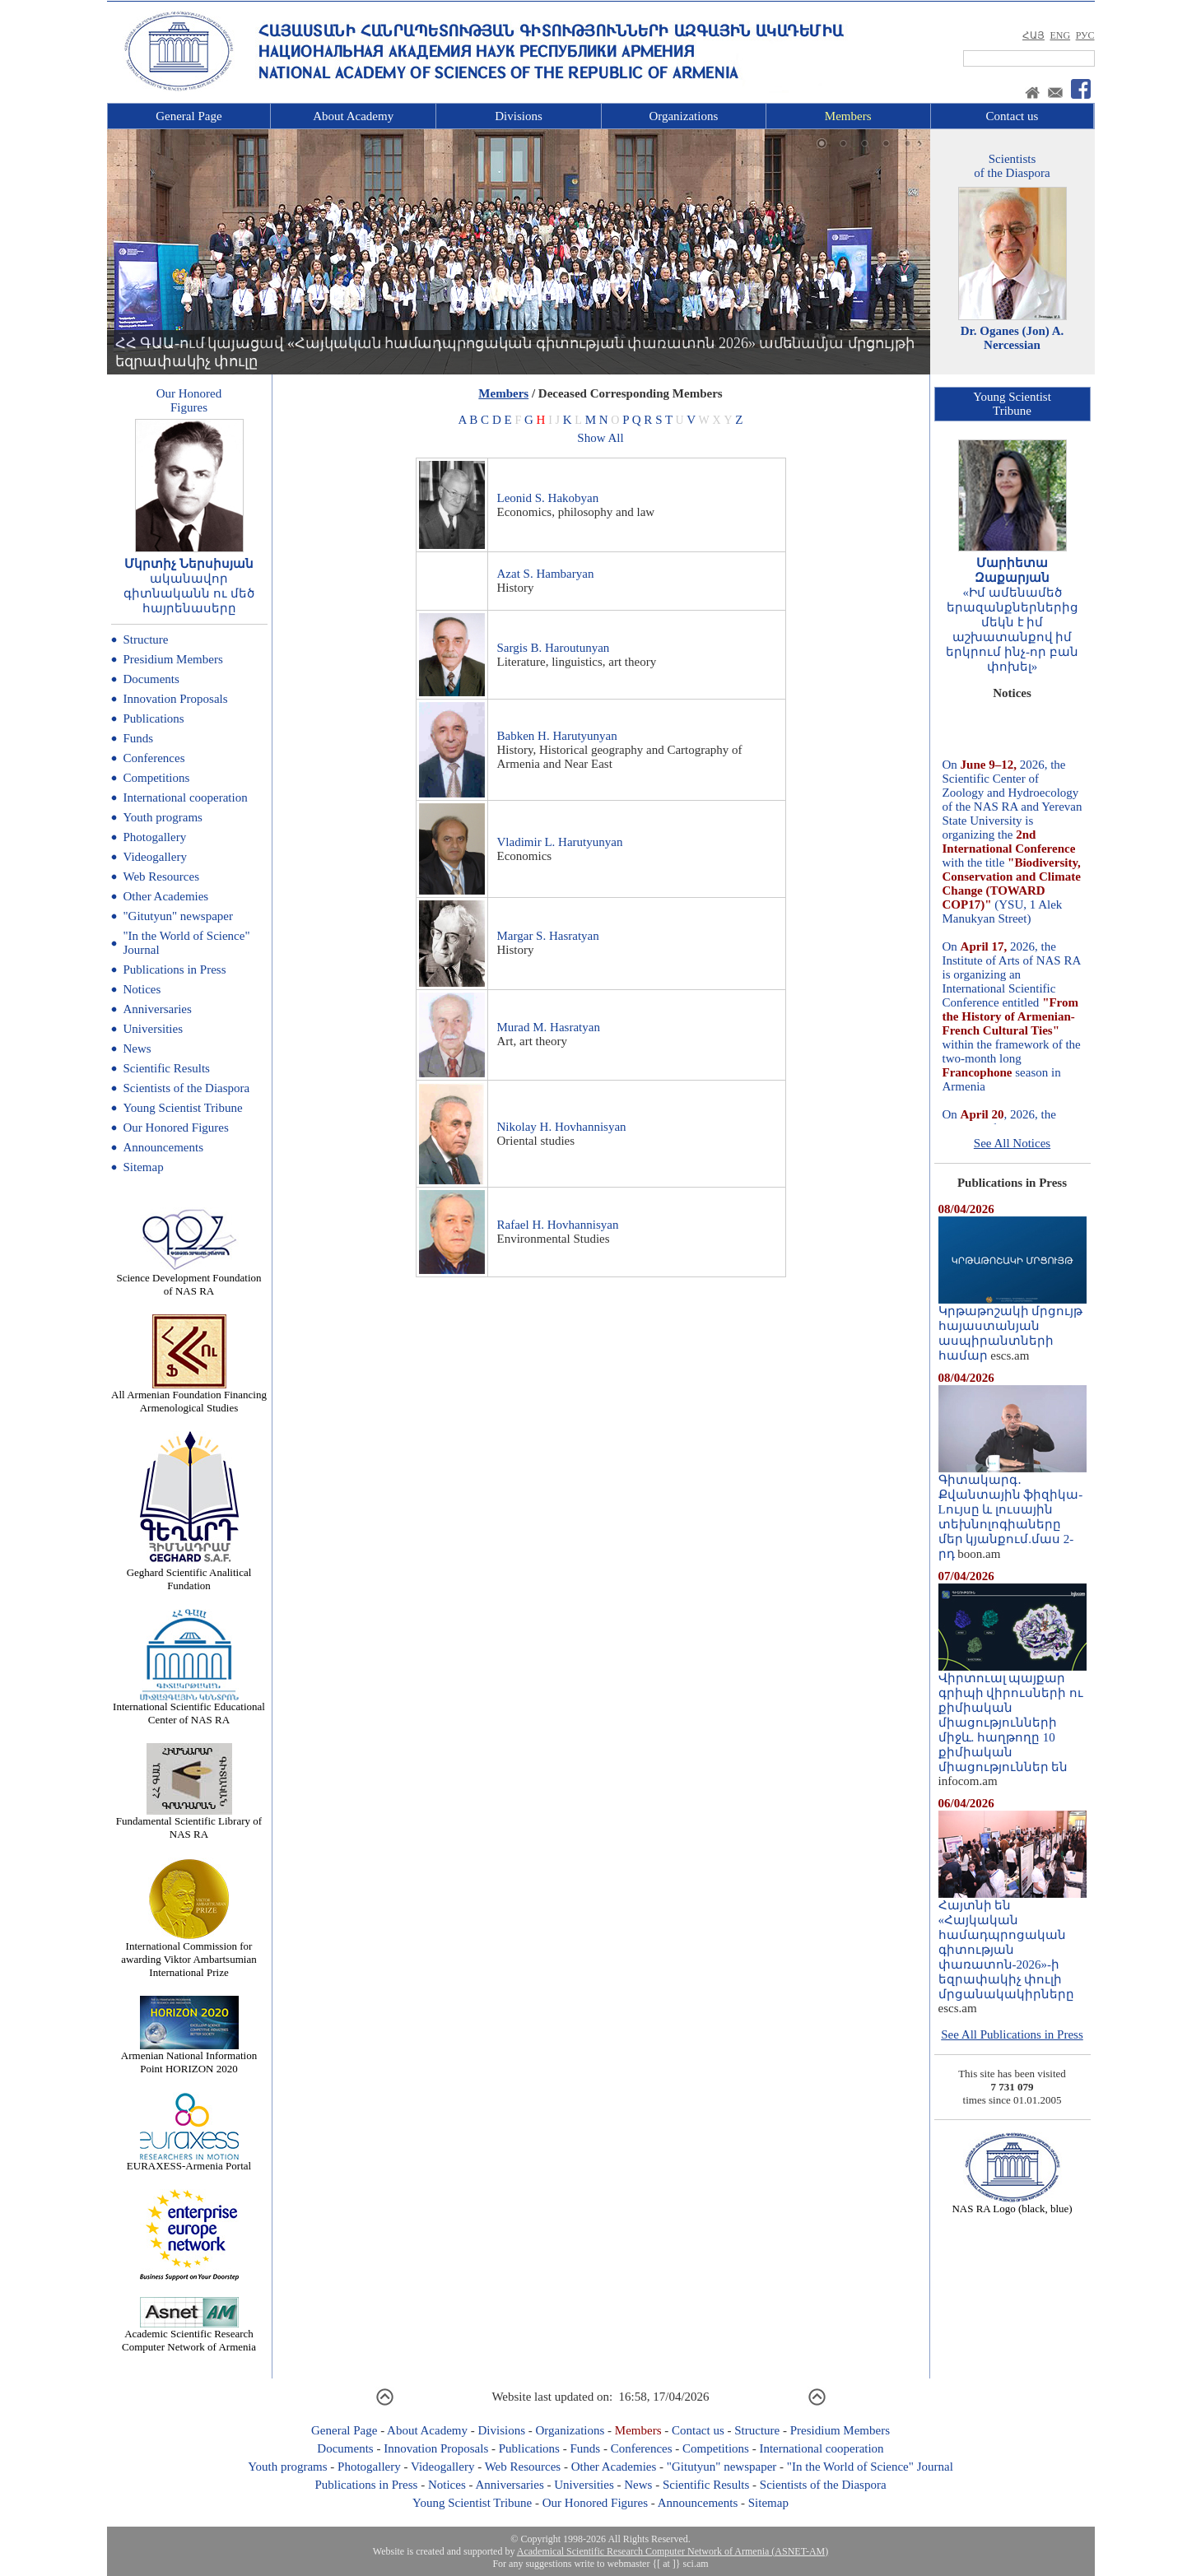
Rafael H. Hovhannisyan (558, 1224)
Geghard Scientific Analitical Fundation (189, 1574)
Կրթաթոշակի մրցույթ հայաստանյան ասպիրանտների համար (1012, 1327)
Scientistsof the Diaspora (1012, 165)
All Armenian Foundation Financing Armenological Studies (189, 1396)
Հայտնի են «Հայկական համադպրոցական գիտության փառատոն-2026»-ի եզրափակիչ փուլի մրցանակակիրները (1012, 1944)
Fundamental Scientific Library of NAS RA (189, 1822)
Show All (600, 437)
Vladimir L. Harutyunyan (560, 842)
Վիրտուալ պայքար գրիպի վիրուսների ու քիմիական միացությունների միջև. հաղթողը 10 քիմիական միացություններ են (1012, 1717)
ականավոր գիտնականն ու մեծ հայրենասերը (188, 593)
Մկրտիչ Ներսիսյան (189, 563)
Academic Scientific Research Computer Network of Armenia (189, 2335)
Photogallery (155, 837)
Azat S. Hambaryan (545, 573)
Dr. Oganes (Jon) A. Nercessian (1012, 337)
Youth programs (162, 817)
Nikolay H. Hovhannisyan (561, 1126)
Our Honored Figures (176, 1127)
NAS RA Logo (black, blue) (1012, 2203)
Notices (142, 989)
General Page (188, 116)
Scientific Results (166, 1068)
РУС (1085, 35)
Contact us (1012, 116)
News (137, 1048)
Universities (153, 1028)
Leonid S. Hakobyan (548, 498)
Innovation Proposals (175, 698)
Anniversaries (157, 1009)
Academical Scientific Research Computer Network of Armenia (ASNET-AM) (672, 2551)
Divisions (518, 116)
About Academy (353, 116)
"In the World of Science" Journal (870, 2466)
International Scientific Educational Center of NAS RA (189, 1708)
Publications (153, 718)
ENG (1060, 35)
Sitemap (143, 1167)
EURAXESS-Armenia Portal (189, 2161)
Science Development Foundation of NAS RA (188, 1279)
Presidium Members (173, 659)
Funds (138, 738)
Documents (151, 679)
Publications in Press (174, 969)
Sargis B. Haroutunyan (553, 647)
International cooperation (185, 797)
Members (848, 116)
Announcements (163, 1147)
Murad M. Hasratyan (548, 1027)
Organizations (683, 116)
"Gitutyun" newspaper (178, 916)
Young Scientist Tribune (183, 1107)
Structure (146, 639)
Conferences (154, 758)
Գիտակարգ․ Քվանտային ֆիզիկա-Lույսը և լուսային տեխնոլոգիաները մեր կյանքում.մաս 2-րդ (1012, 1511)
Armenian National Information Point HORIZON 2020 (189, 2057)
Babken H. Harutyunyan (557, 735)
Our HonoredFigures (189, 400)
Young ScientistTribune (1012, 403)
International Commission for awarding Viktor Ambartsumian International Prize (188, 1954)
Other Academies (166, 896)
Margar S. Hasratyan (548, 935)
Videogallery (155, 856)
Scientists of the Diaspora (186, 1088)
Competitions (156, 777)
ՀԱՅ (1033, 35)
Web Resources (161, 876)
